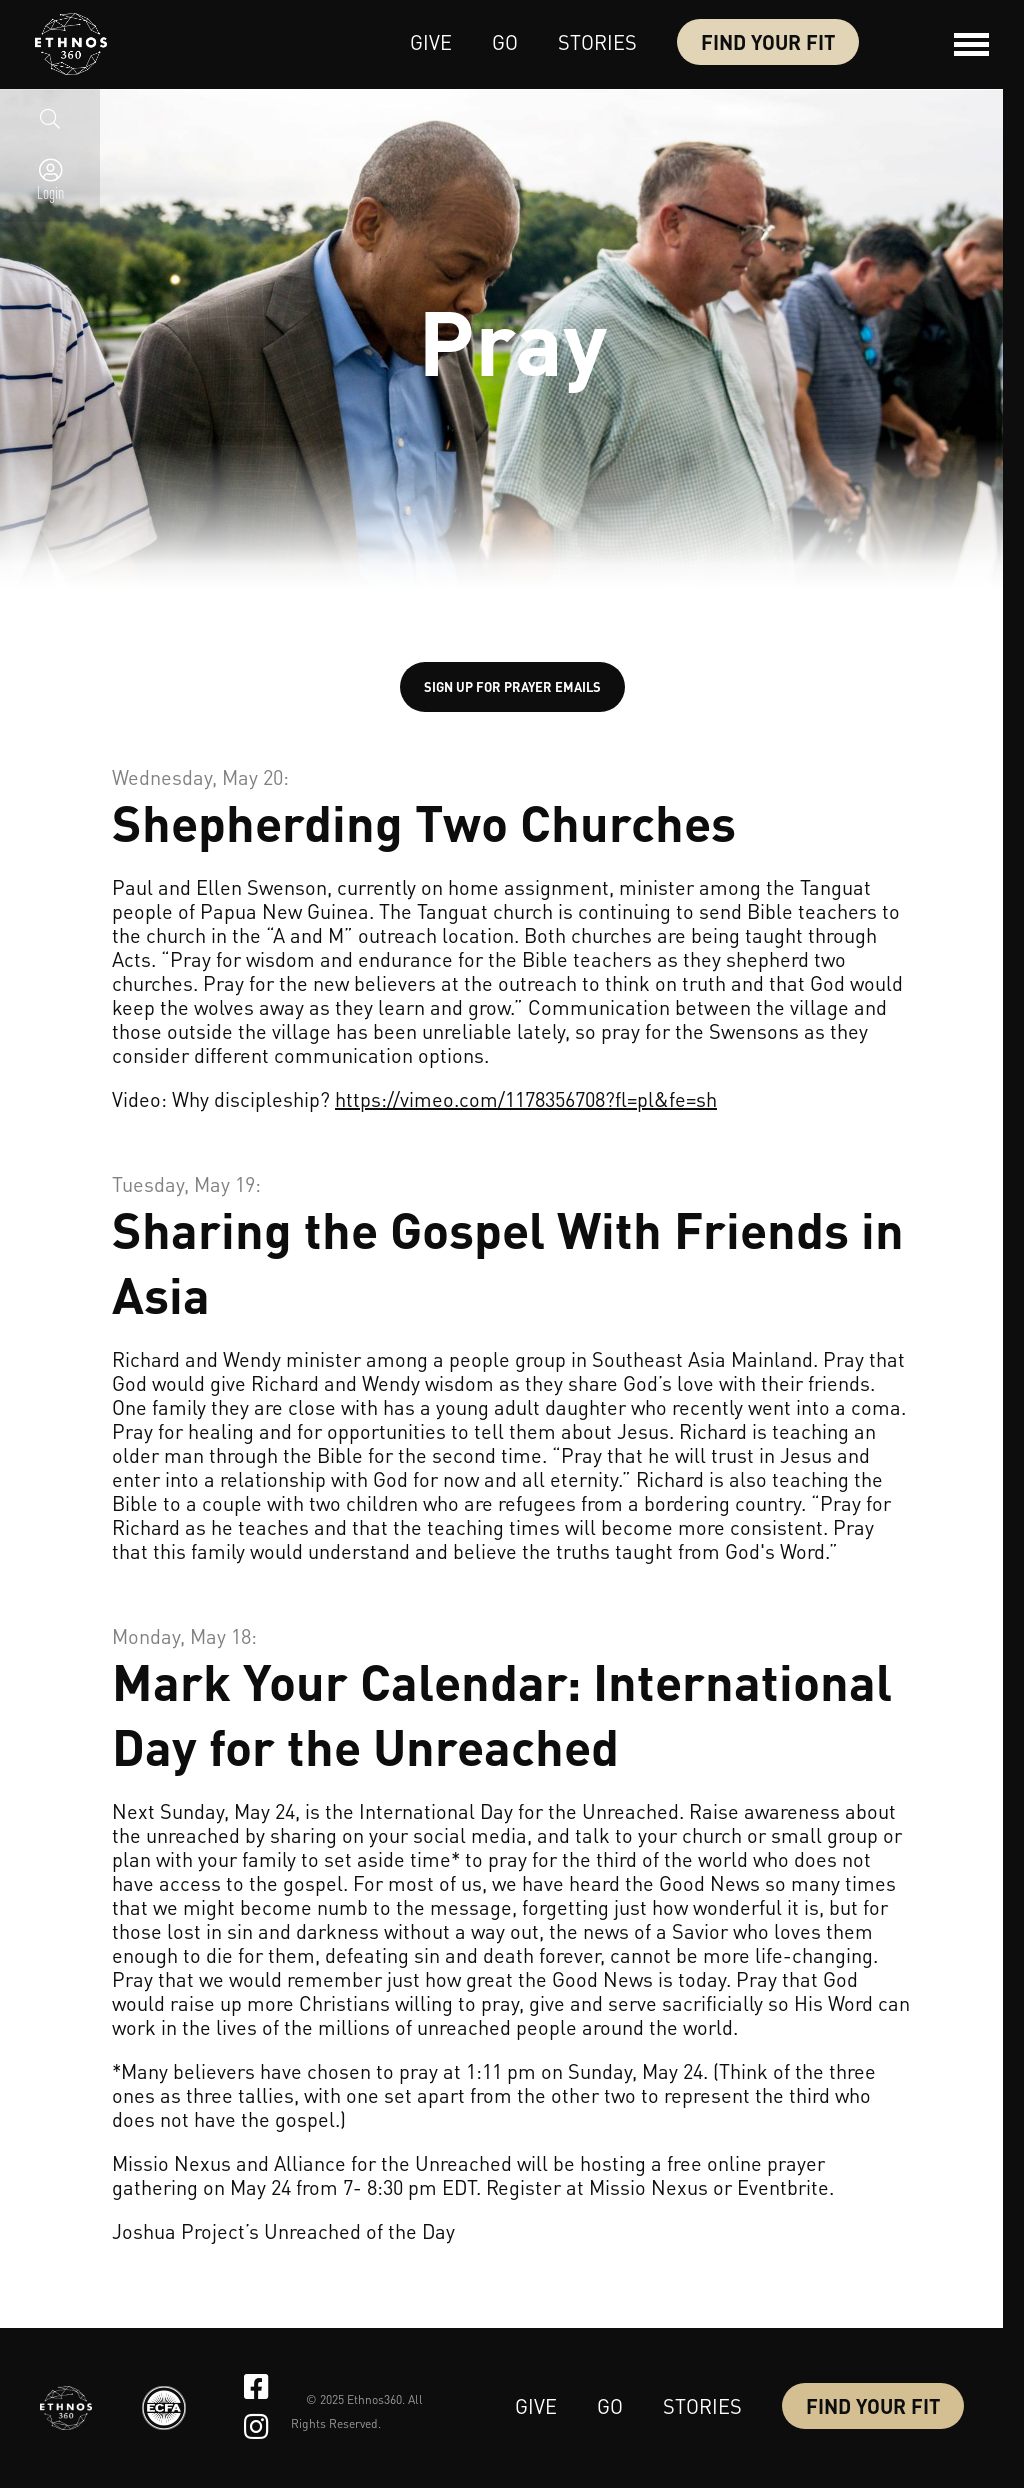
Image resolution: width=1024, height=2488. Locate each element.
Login (50, 198)
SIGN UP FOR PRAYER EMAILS (512, 686)
